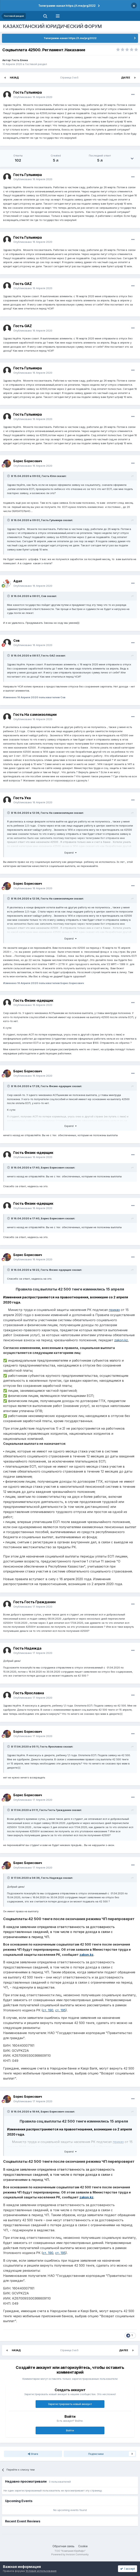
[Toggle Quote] (9, 476)
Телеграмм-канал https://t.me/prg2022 (67, 5)
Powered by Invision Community (70, 2554)
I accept (127, 2568)
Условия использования (41, 2570)
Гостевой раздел (36, 64)
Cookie (83, 2546)
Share (33, 2454)
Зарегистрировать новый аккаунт (70, 2404)
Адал (17, 581)
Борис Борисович (27, 461)
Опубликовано (32, 97)
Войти (70, 2430)
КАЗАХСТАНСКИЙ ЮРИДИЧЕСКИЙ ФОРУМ (52, 26)
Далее (125, 77)
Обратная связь (63, 2546)
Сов (43, 596)
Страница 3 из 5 (70, 77)
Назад (14, 77)
